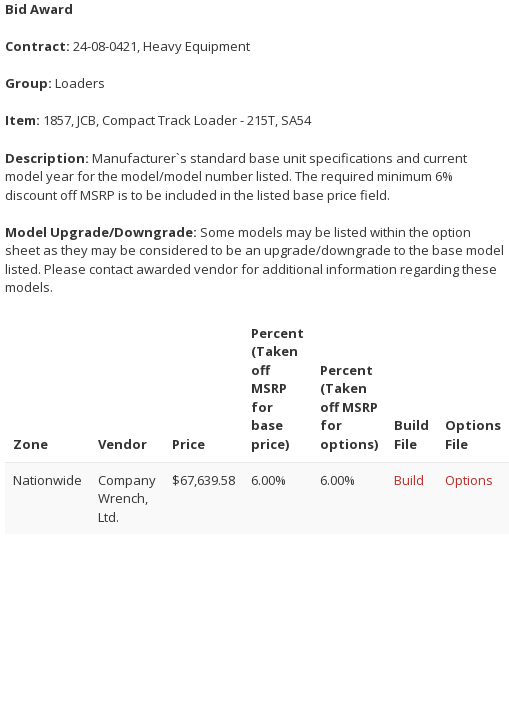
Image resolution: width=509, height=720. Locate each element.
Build (409, 480)
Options (469, 480)
